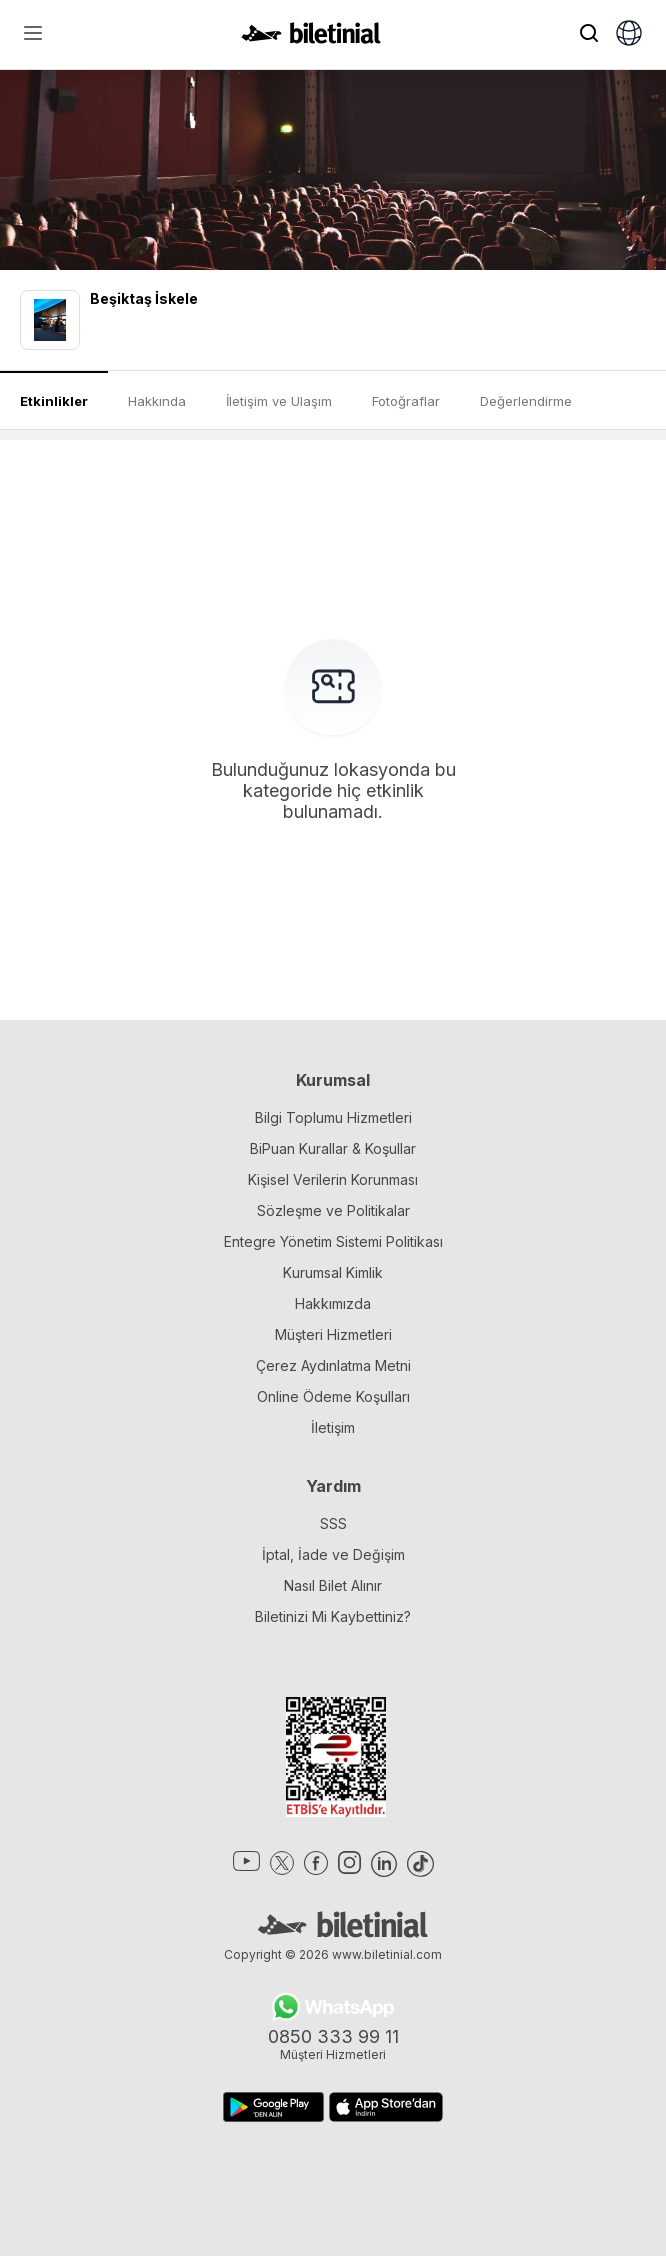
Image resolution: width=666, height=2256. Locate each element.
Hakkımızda (333, 1303)
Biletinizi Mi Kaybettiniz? (333, 1616)
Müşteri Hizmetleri (333, 1334)
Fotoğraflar (406, 401)
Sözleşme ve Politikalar (333, 1210)
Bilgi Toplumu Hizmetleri (333, 1117)
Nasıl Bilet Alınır (333, 1585)
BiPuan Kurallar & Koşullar (333, 1148)
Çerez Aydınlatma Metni (333, 1365)
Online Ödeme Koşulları (333, 1396)
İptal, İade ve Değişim (333, 1554)
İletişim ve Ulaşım (279, 401)
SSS (333, 1523)
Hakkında (157, 401)
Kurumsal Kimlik (333, 1272)
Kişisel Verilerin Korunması (333, 1179)
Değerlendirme (526, 401)
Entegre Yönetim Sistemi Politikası (333, 1241)
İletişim (333, 1427)
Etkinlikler (54, 401)
